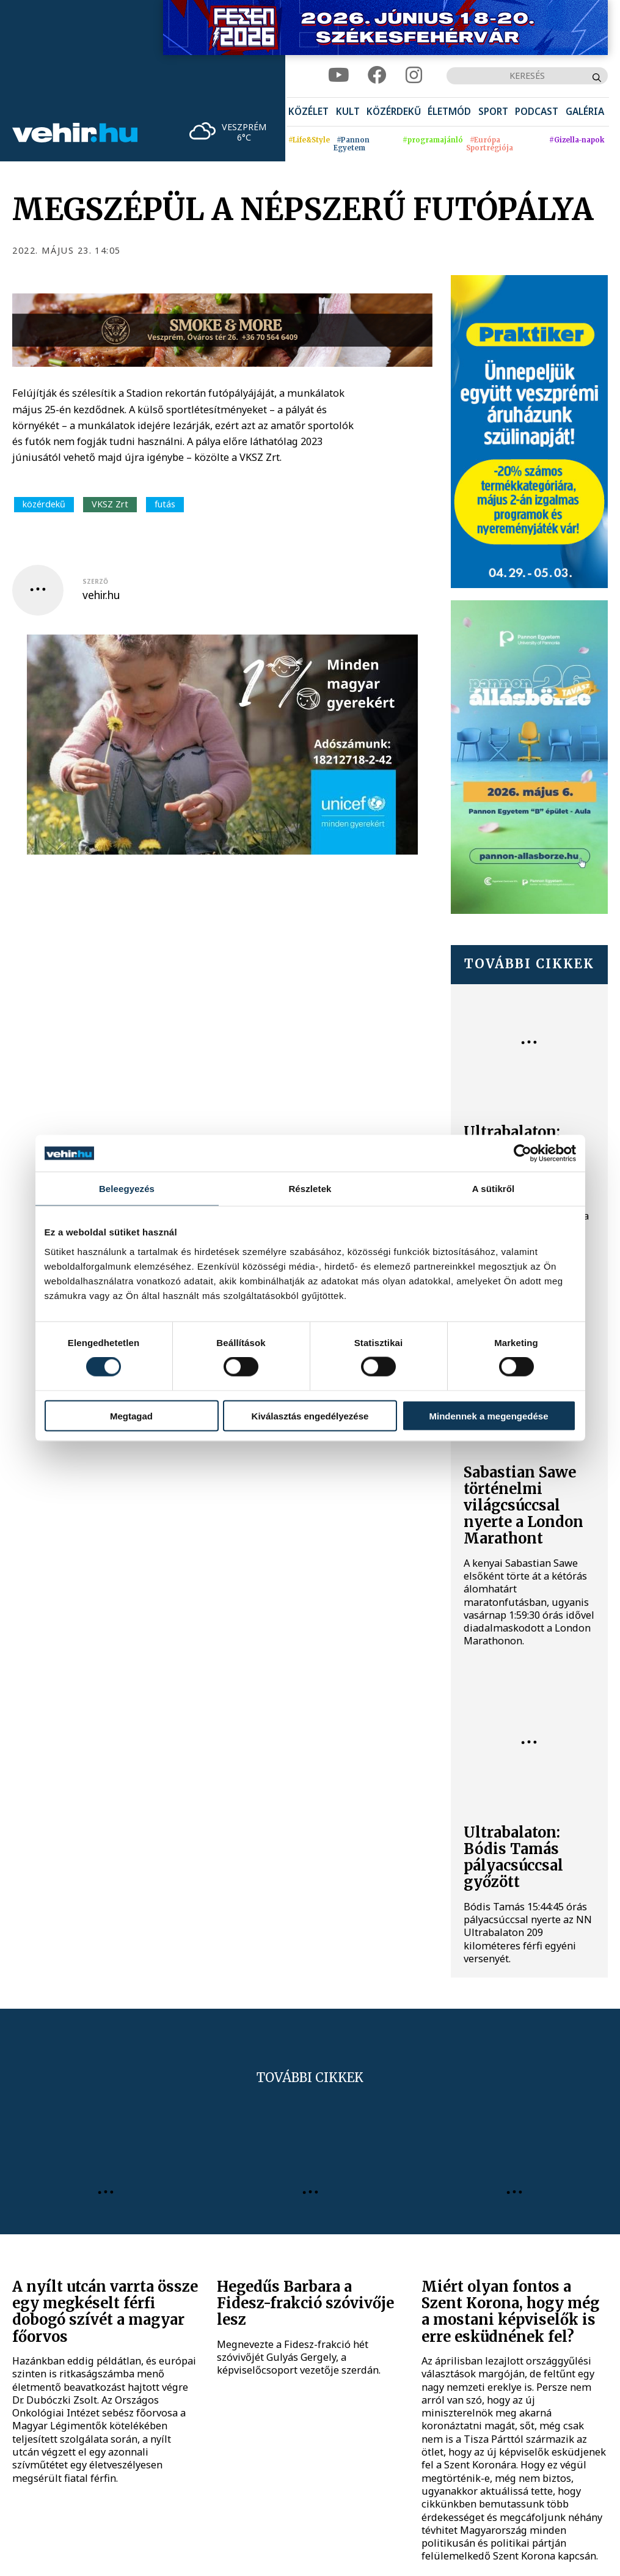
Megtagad (131, 1415)
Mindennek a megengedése (488, 1415)
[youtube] (338, 75)
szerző (95, 581)
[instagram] (414, 75)
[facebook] (377, 75)
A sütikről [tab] (493, 1188)
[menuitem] (308, 112)
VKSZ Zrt (110, 504)
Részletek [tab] (309, 1188)
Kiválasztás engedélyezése (310, 1415)
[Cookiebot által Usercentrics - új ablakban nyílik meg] (522, 1153)
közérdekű (44, 504)
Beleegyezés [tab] (127, 1188)
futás (165, 504)
